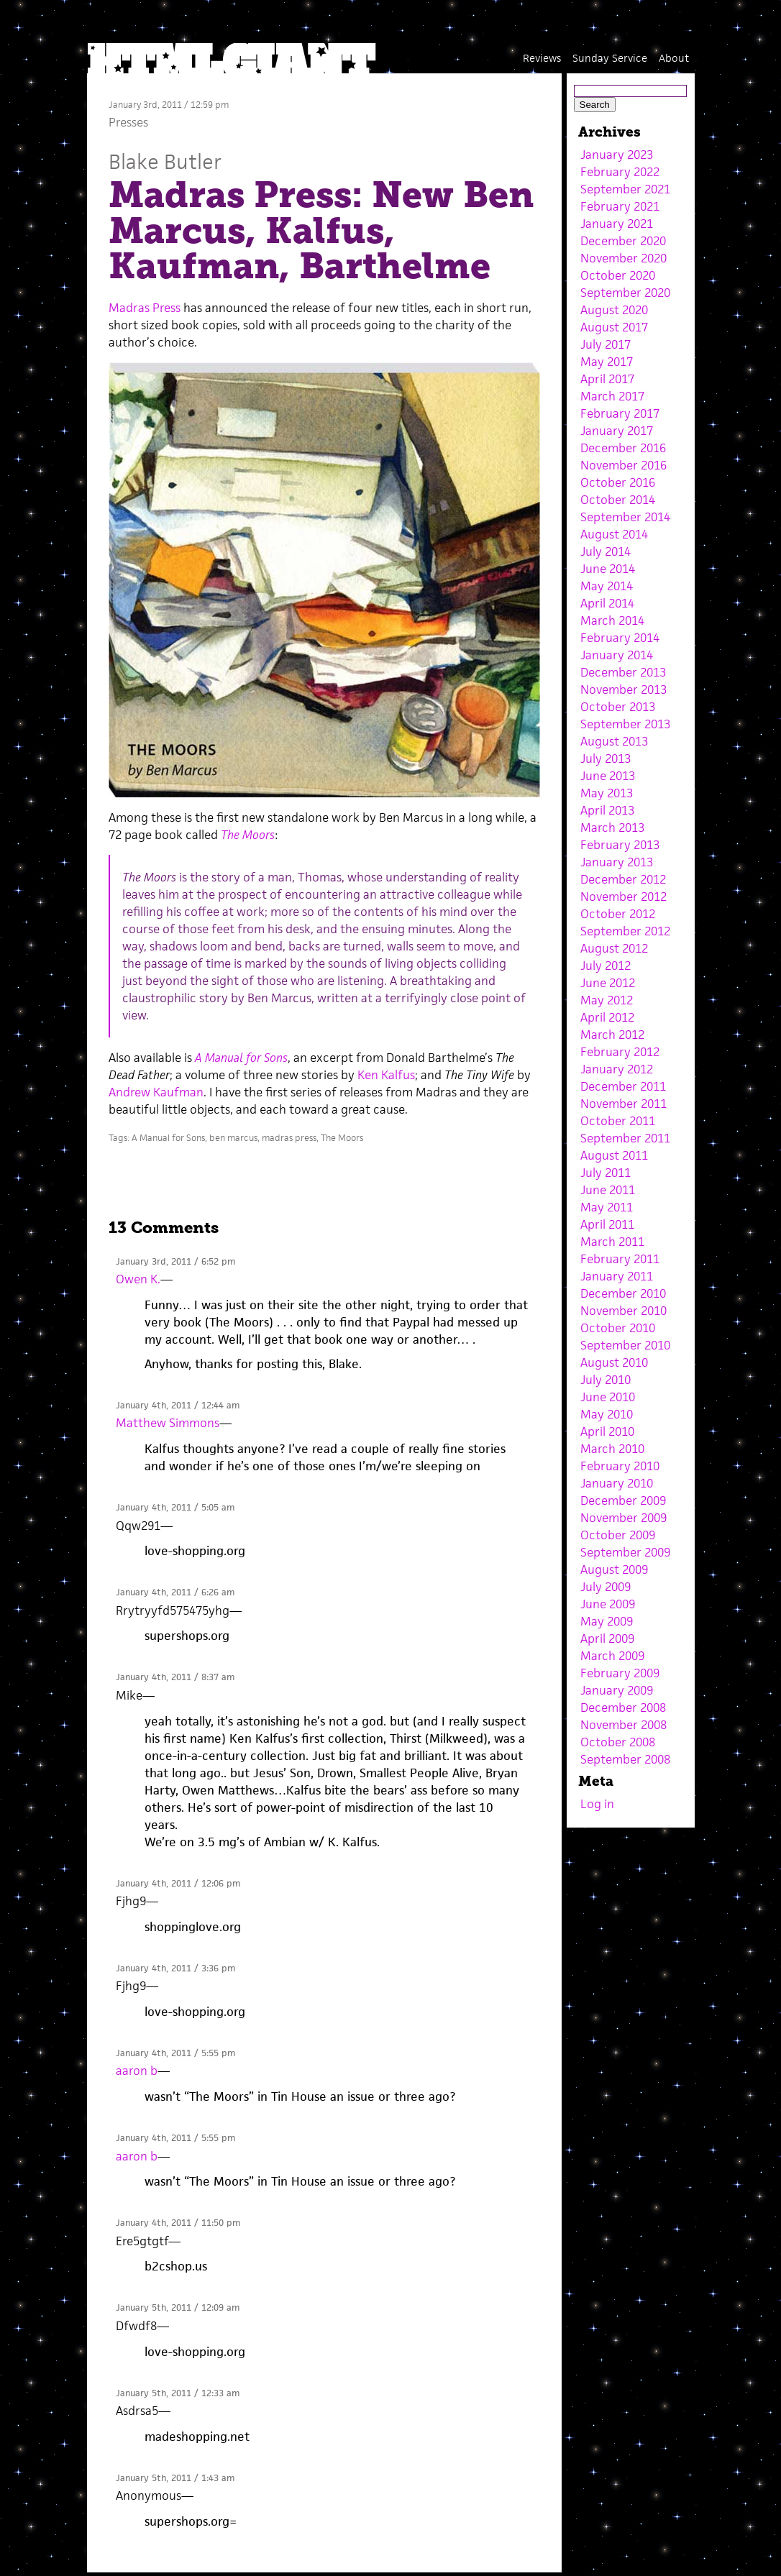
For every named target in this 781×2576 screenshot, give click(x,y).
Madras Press (145, 308)
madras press (289, 1138)
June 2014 (607, 569)
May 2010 (606, 1414)
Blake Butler (165, 161)
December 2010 (623, 1293)
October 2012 (617, 914)
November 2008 (623, 1725)
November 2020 (623, 258)
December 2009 (623, 1500)
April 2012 (607, 1017)
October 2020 (617, 275)
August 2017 (614, 327)
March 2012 (612, 1034)
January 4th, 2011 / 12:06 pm (178, 1883)
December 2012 (623, 879)
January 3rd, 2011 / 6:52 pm (175, 1261)
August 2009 (614, 1569)
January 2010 (616, 1483)
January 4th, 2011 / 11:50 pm (178, 2223)
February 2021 (619, 206)
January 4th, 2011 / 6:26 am (175, 1592)
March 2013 (612, 827)
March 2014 (612, 620)
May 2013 (606, 793)
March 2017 (612, 396)
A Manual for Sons (168, 1138)
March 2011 (612, 1242)
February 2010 (619, 1466)
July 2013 (605, 758)
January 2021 (616, 224)
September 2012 (625, 931)
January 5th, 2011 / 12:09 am (177, 2307)
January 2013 (616, 862)
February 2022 (619, 172)
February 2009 (619, 1673)
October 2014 (617, 500)
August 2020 (614, 310)
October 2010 (617, 1328)
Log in (597, 1804)
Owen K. (138, 1279)
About (674, 58)
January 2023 (616, 154)
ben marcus (233, 1138)
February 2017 (619, 413)
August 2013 (614, 741)
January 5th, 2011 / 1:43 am (175, 2478)
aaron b (136, 2070)
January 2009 (616, 1690)
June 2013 (607, 776)
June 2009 (607, 1604)
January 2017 (616, 431)
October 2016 (617, 482)
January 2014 (616, 655)
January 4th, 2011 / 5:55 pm (175, 2053)
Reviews (542, 58)
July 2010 (605, 1380)
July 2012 (605, 965)
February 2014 (619, 638)
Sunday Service (609, 58)
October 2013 (617, 707)
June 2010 (607, 1397)
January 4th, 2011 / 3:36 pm (175, 1968)
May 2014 (606, 586)
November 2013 (623, 689)
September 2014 (625, 517)
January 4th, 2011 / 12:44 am (177, 1405)
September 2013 (625, 724)
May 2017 (606, 362)
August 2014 (614, 534)
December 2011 (623, 1086)
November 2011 (623, 1103)
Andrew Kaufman (156, 1092)
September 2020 (625, 293)
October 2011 (617, 1121)
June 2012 (607, 983)
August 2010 (614, 1362)
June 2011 (607, 1190)
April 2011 (607, 1224)
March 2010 (612, 1449)
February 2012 (619, 1052)
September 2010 (625, 1345)
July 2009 (605, 1587)
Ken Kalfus (386, 1075)
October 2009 (617, 1535)
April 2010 (607, 1431)
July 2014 (605, 551)
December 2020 (623, 241)
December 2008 (623, 1707)
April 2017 (607, 379)
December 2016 (623, 448)
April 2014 (607, 603)
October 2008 (617, 1742)
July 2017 (605, 344)
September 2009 (625, 1552)
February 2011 (619, 1259)
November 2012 (623, 896)
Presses (128, 122)
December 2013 (623, 672)
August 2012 (614, 948)
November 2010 (623, 1311)
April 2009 (607, 1638)
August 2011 (614, 1155)
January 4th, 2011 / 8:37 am (175, 1677)
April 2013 (607, 810)
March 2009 (612, 1656)
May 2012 (606, 1000)
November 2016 (623, 465)
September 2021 (625, 189)
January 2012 (616, 1069)
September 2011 (625, 1138)
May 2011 (606, 1207)
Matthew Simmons (167, 1423)
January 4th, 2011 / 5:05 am (175, 1507)
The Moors (342, 1138)
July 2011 (605, 1173)
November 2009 (623, 1518)
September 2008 (625, 1759)
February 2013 (619, 845)
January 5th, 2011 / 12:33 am (177, 2393)
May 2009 (606, 1621)
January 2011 (616, 1276)
